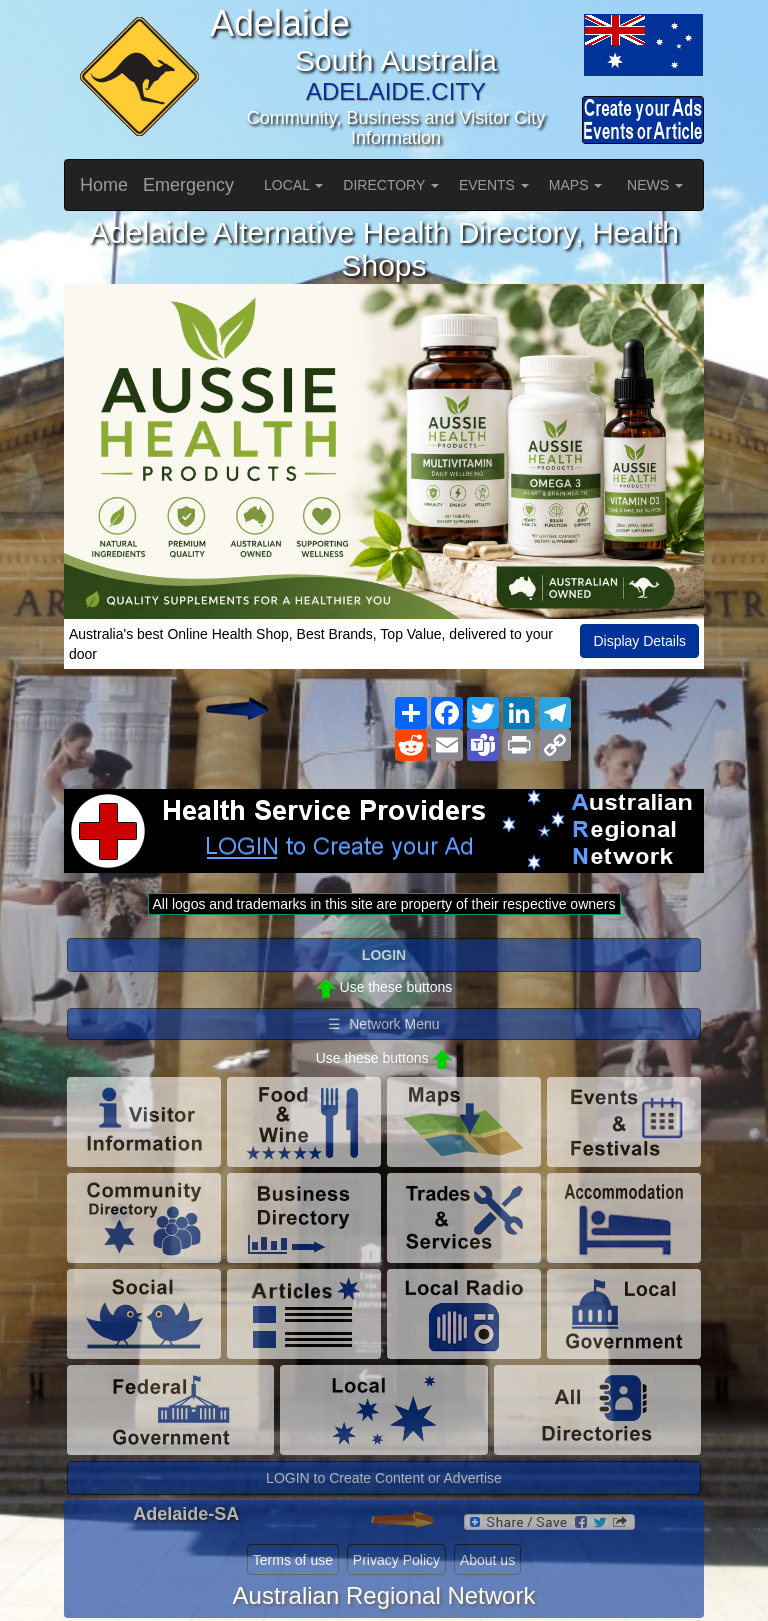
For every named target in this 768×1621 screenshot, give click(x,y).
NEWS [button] (655, 185)
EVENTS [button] (494, 185)
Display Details (639, 641)
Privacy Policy (396, 1560)
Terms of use (293, 1560)
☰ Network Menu (383, 1024)
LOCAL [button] (293, 185)
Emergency (188, 185)
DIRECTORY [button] (391, 185)
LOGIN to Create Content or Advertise (384, 1478)
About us (487, 1560)
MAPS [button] (576, 185)
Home (104, 185)
